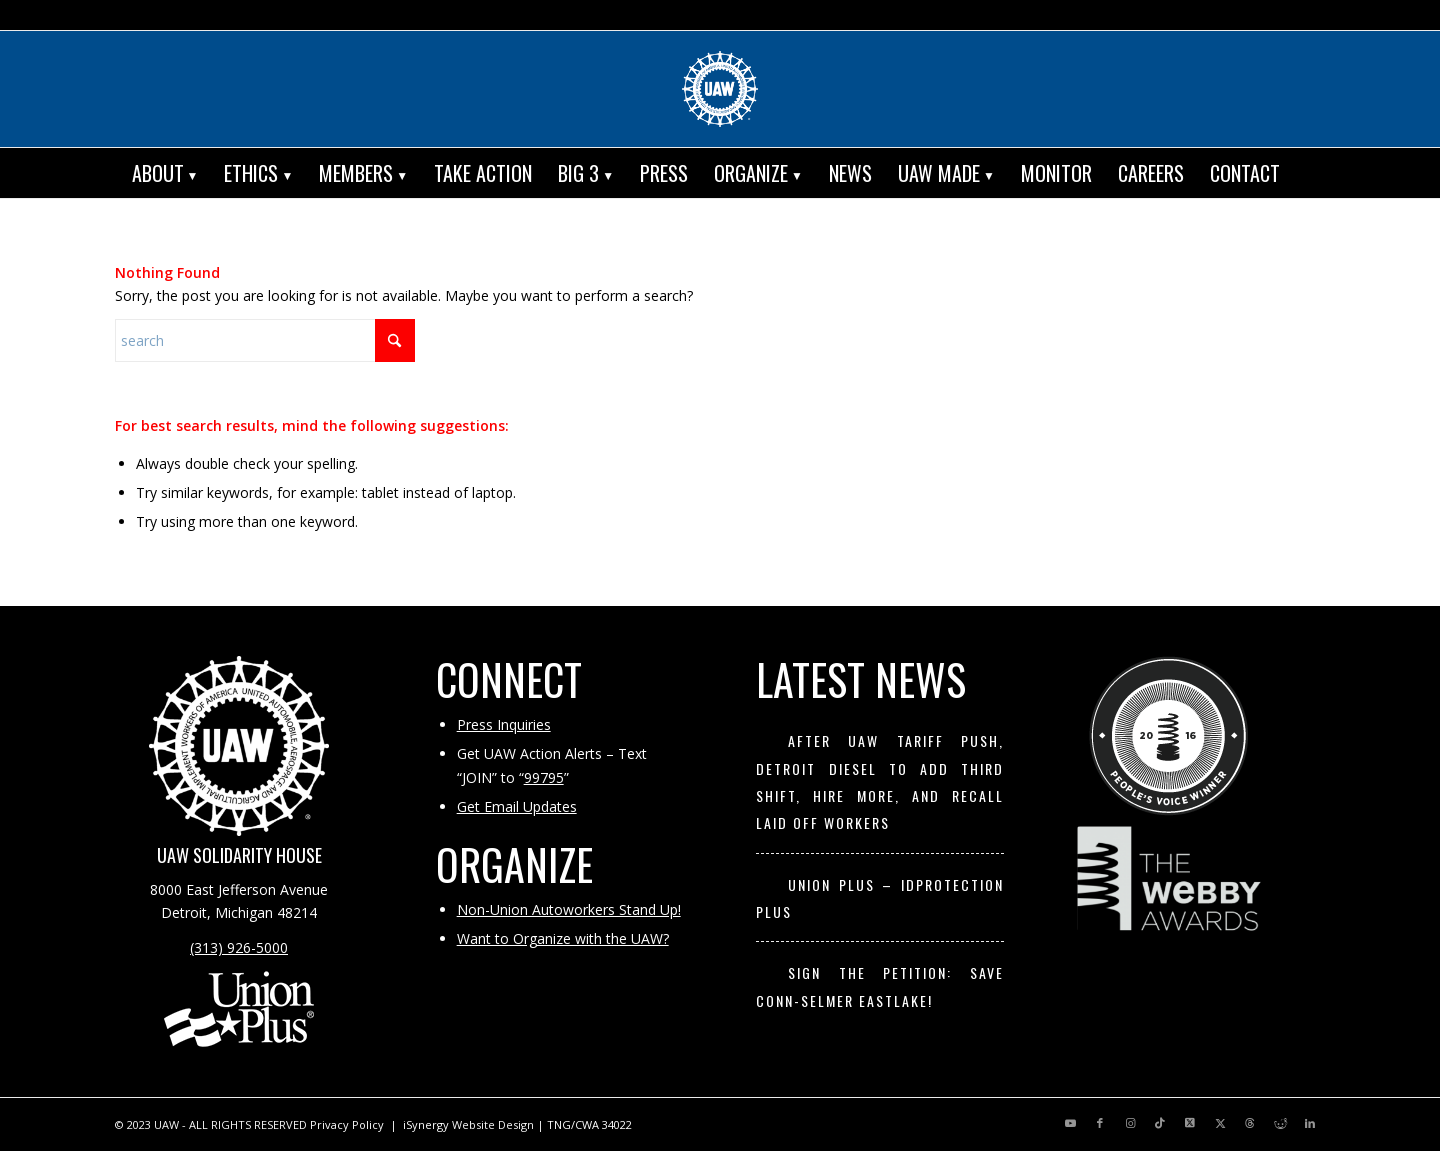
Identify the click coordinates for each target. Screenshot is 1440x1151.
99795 (544, 777)
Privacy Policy (347, 1124)
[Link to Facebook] (1100, 1123)
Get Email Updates (517, 806)
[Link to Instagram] (1130, 1123)
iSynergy (426, 1124)
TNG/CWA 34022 (589, 1124)
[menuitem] (165, 173)
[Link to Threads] (1250, 1123)
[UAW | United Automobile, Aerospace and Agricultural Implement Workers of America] (720, 89)
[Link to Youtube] (1070, 1123)
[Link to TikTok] (1160, 1123)
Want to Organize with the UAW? (563, 938)
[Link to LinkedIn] (1310, 1123)
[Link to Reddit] (1280, 1123)
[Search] (1307, 173)
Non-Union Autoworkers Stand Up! (569, 909)
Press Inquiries (504, 724)
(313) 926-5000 (239, 947)
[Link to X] (1190, 1123)
